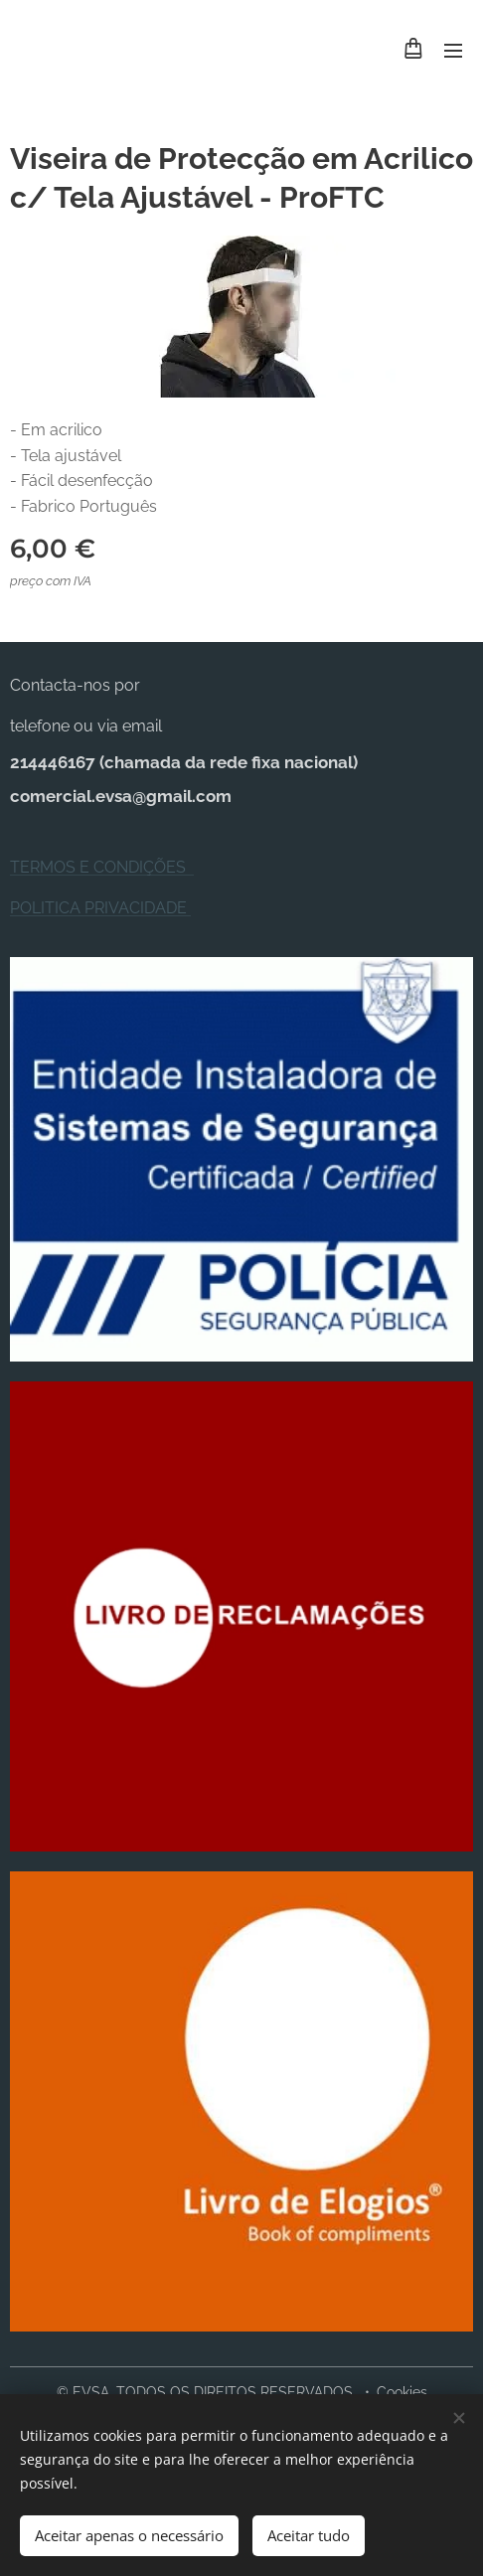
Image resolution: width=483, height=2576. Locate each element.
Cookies (402, 2392)
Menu (453, 51)
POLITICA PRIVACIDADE (100, 907)
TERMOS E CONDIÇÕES (102, 868)
